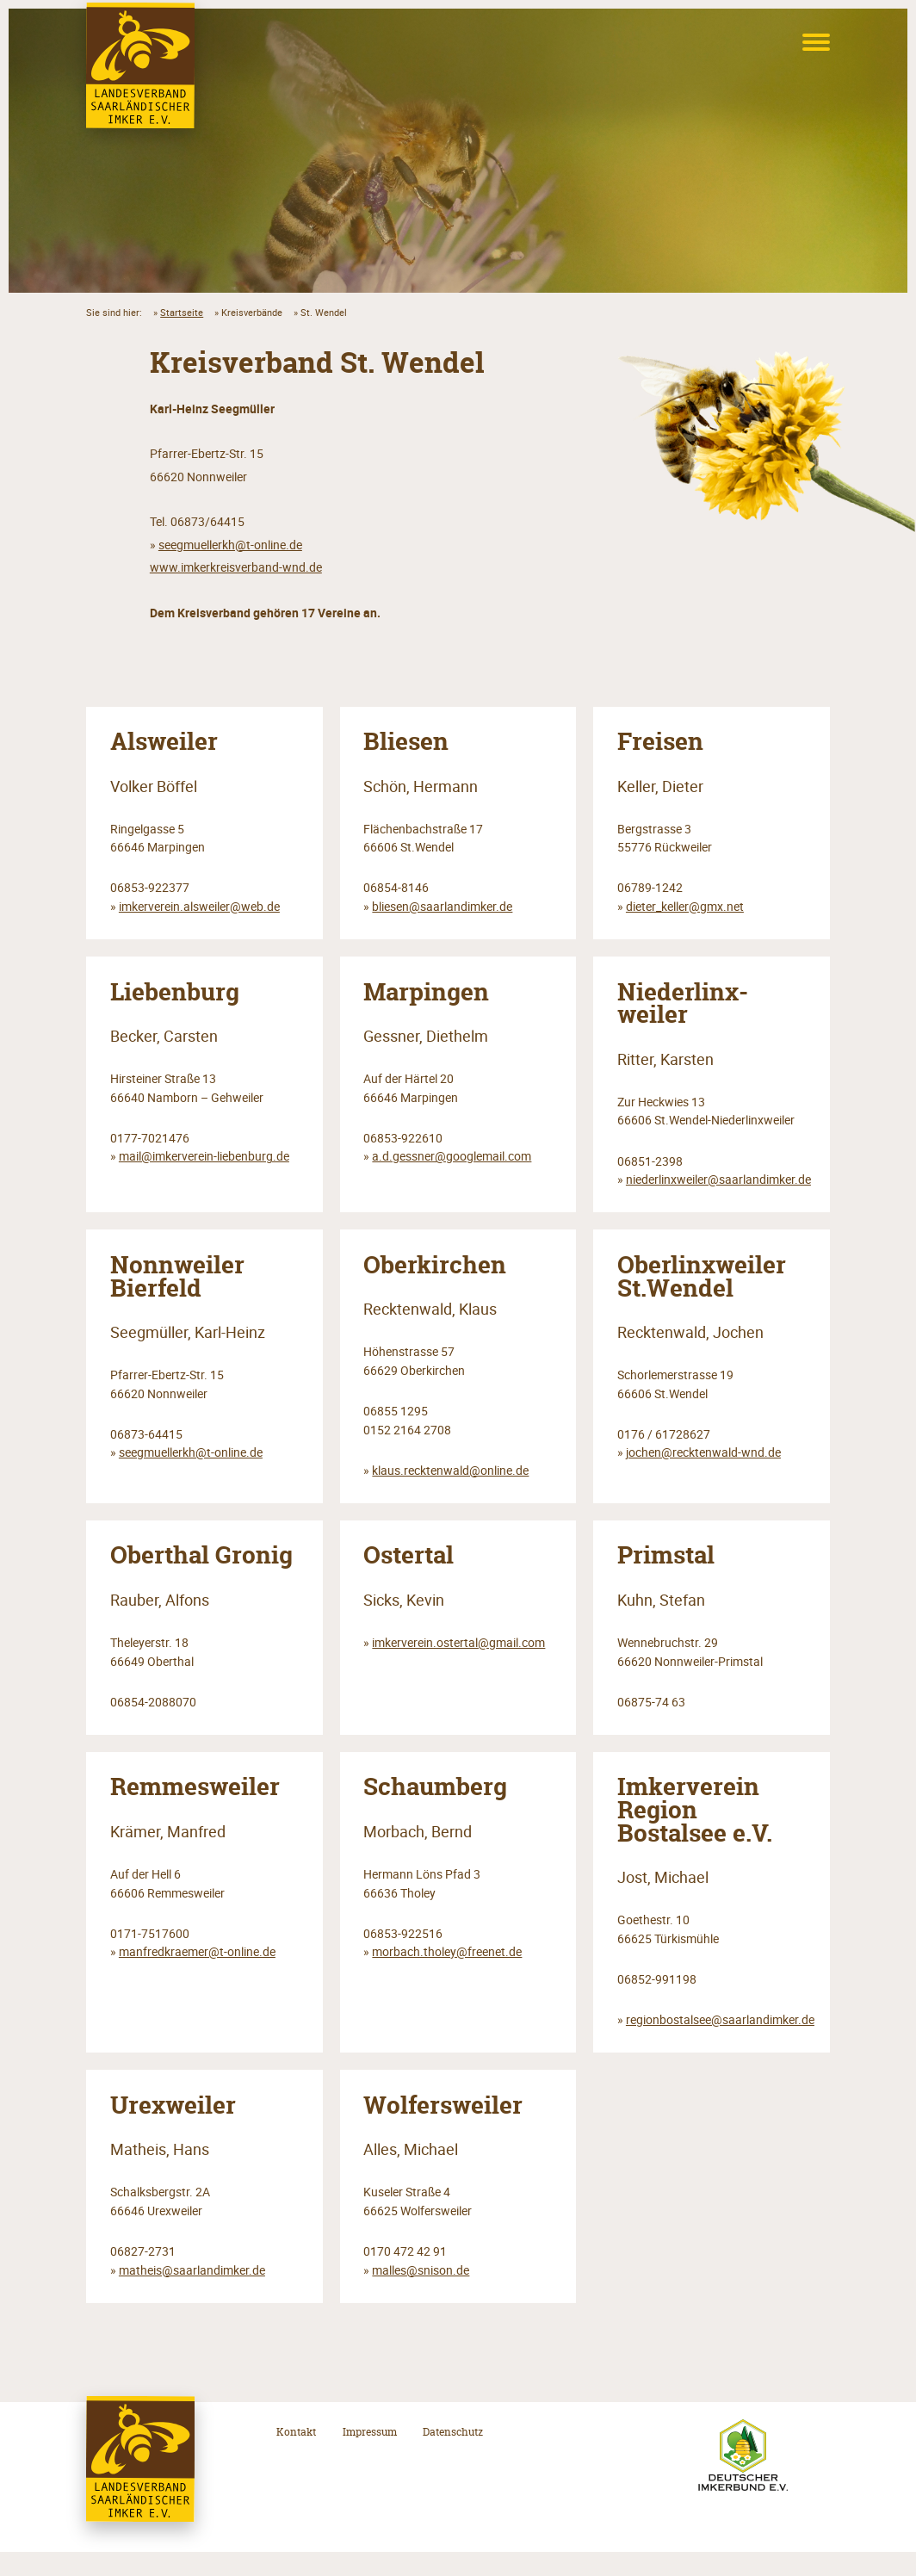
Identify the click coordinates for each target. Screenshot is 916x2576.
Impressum (370, 2456)
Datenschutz (453, 2456)
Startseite (181, 312)
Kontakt (296, 2456)
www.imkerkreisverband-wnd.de (236, 567)
